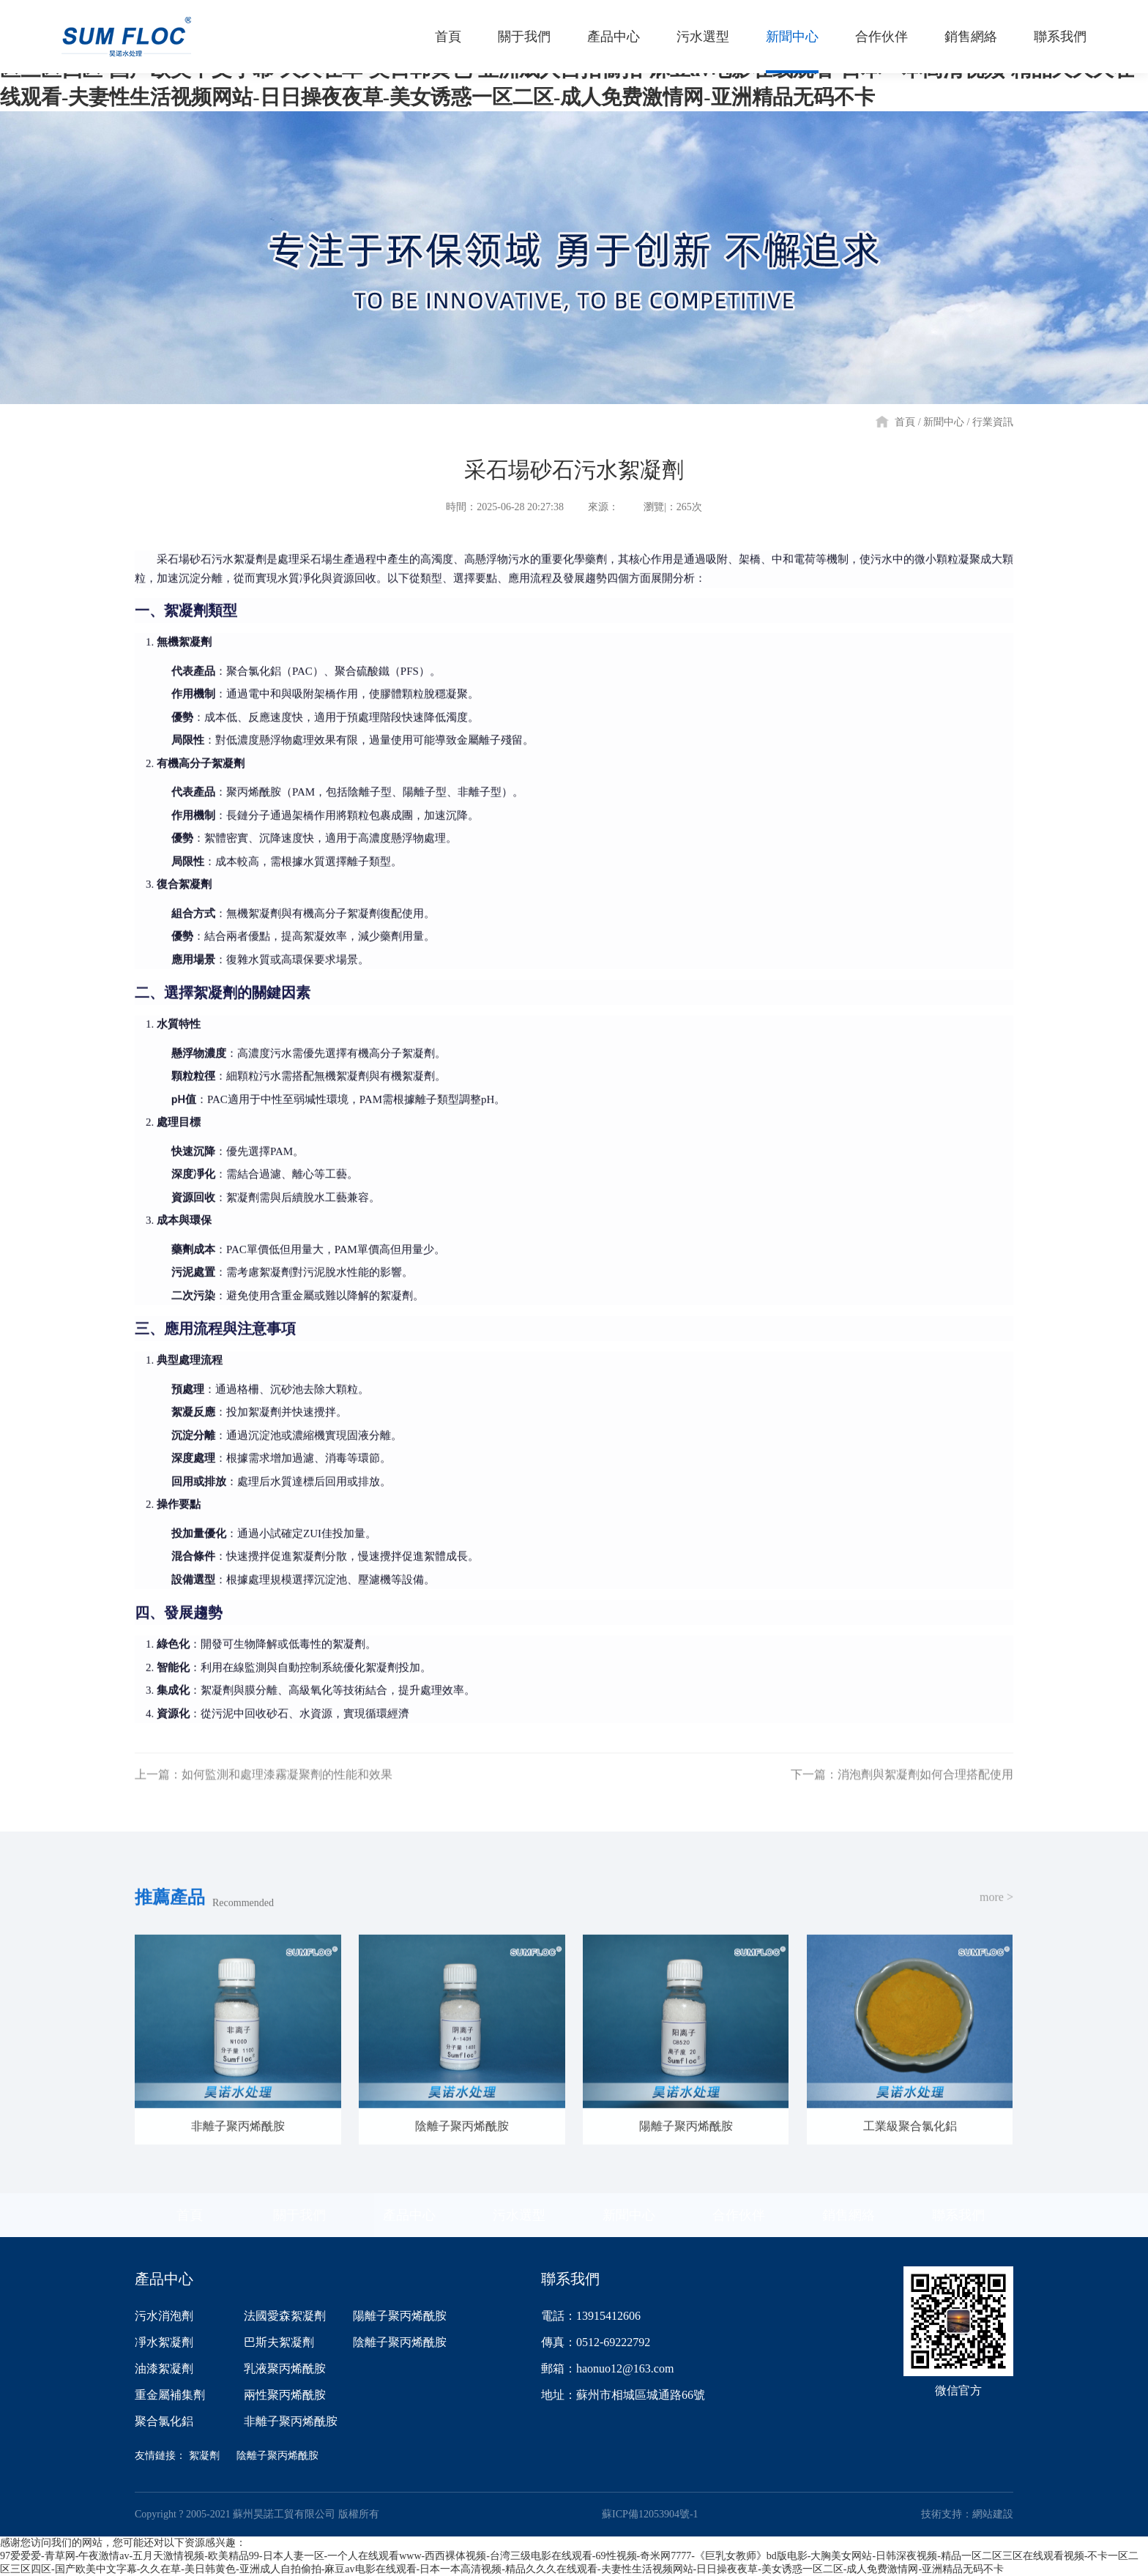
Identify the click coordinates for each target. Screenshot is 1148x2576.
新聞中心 (943, 422)
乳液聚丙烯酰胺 (285, 2368)
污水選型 (519, 2215)
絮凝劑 (204, 2455)
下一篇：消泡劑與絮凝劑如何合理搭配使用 (902, 1792)
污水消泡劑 (164, 2316)
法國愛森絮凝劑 (285, 2316)
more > (996, 1914)
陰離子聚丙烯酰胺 (400, 2342)
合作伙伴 (738, 2215)
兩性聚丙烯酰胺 (285, 2395)
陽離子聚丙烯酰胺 (400, 2316)
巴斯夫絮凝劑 (279, 2342)
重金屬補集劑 (170, 2395)
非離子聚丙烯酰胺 (291, 2421)
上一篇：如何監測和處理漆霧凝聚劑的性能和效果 (263, 1792)
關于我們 (299, 2215)
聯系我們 (958, 2215)
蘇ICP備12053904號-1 (650, 2514)
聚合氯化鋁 (164, 2421)
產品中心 (409, 2215)
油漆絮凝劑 (164, 2368)
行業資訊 (992, 422)
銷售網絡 (848, 2215)
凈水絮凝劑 (164, 2342)
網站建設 (992, 2514)
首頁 (905, 422)
